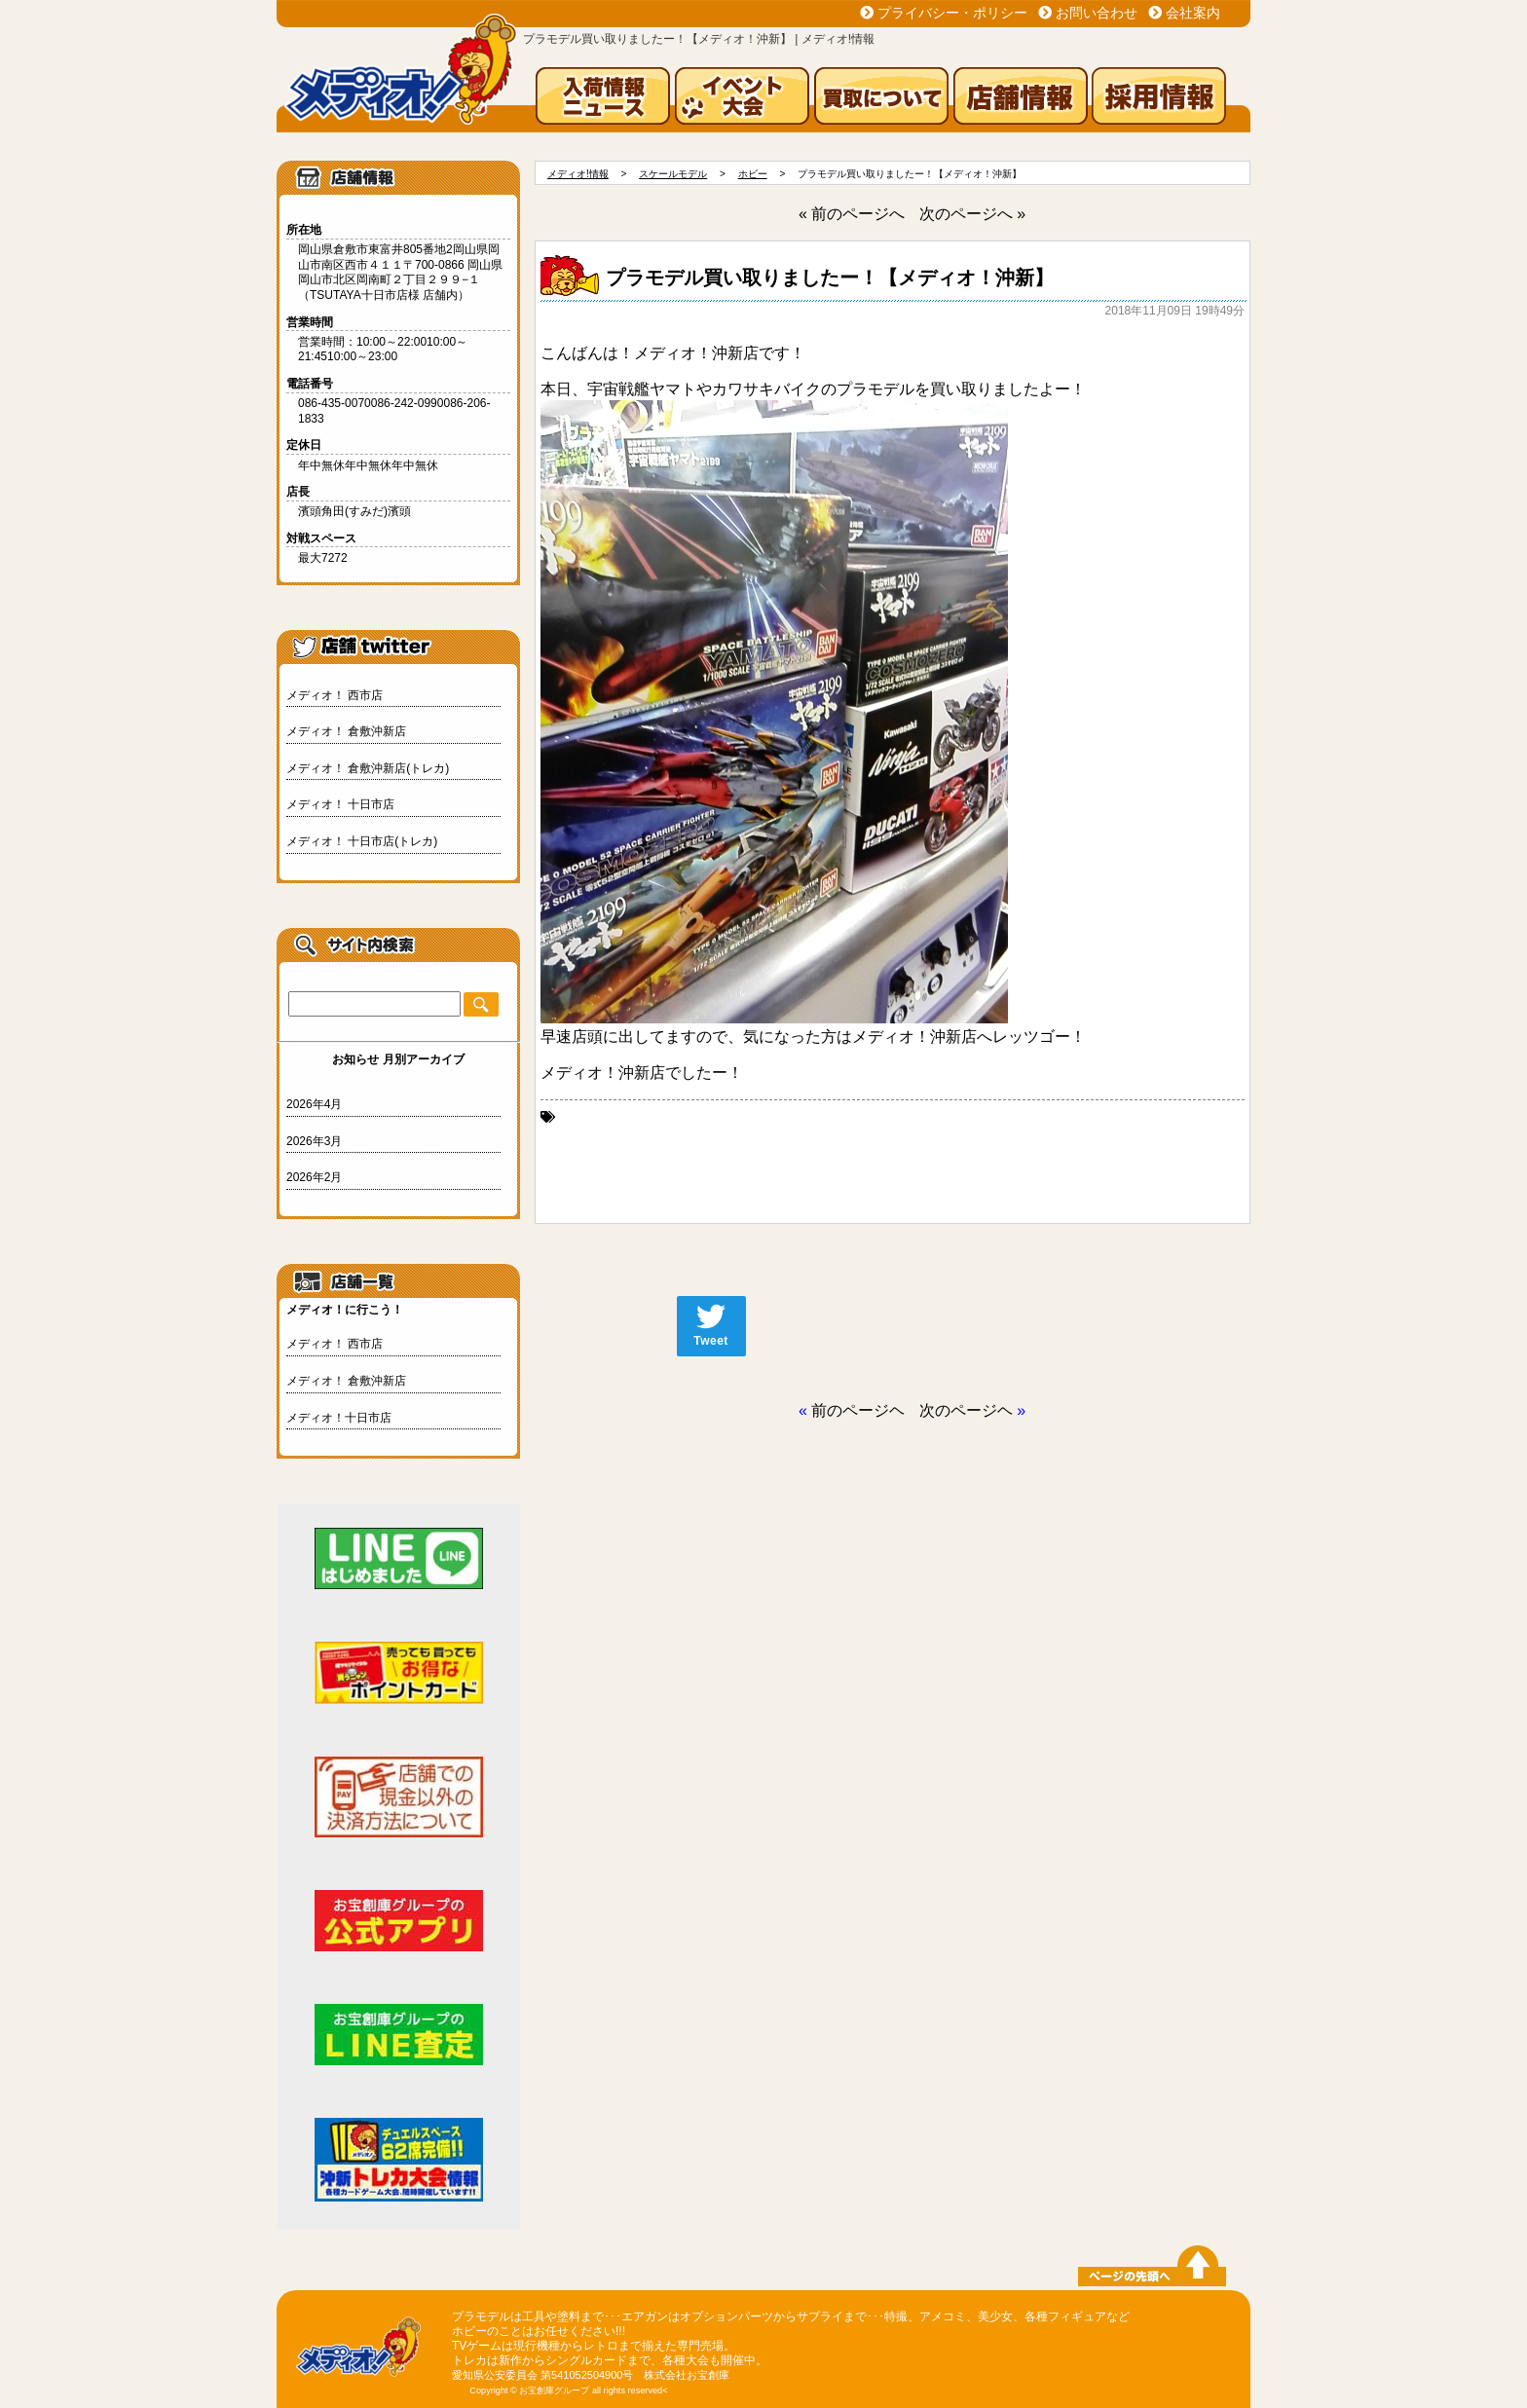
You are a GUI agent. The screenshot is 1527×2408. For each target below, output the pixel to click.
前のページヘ (858, 1410)
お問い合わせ (1096, 12)
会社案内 (1193, 12)
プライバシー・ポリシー (952, 12)
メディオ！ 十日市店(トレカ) (361, 841)
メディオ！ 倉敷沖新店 (346, 731)
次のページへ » (972, 213)
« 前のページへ (852, 213)
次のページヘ (966, 1410)
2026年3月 (314, 1141)
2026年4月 (314, 1104)
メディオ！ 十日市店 (340, 804)
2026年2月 (314, 1177)
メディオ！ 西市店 (334, 695)
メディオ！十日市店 (338, 1418)
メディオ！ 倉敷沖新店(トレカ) (367, 768)
